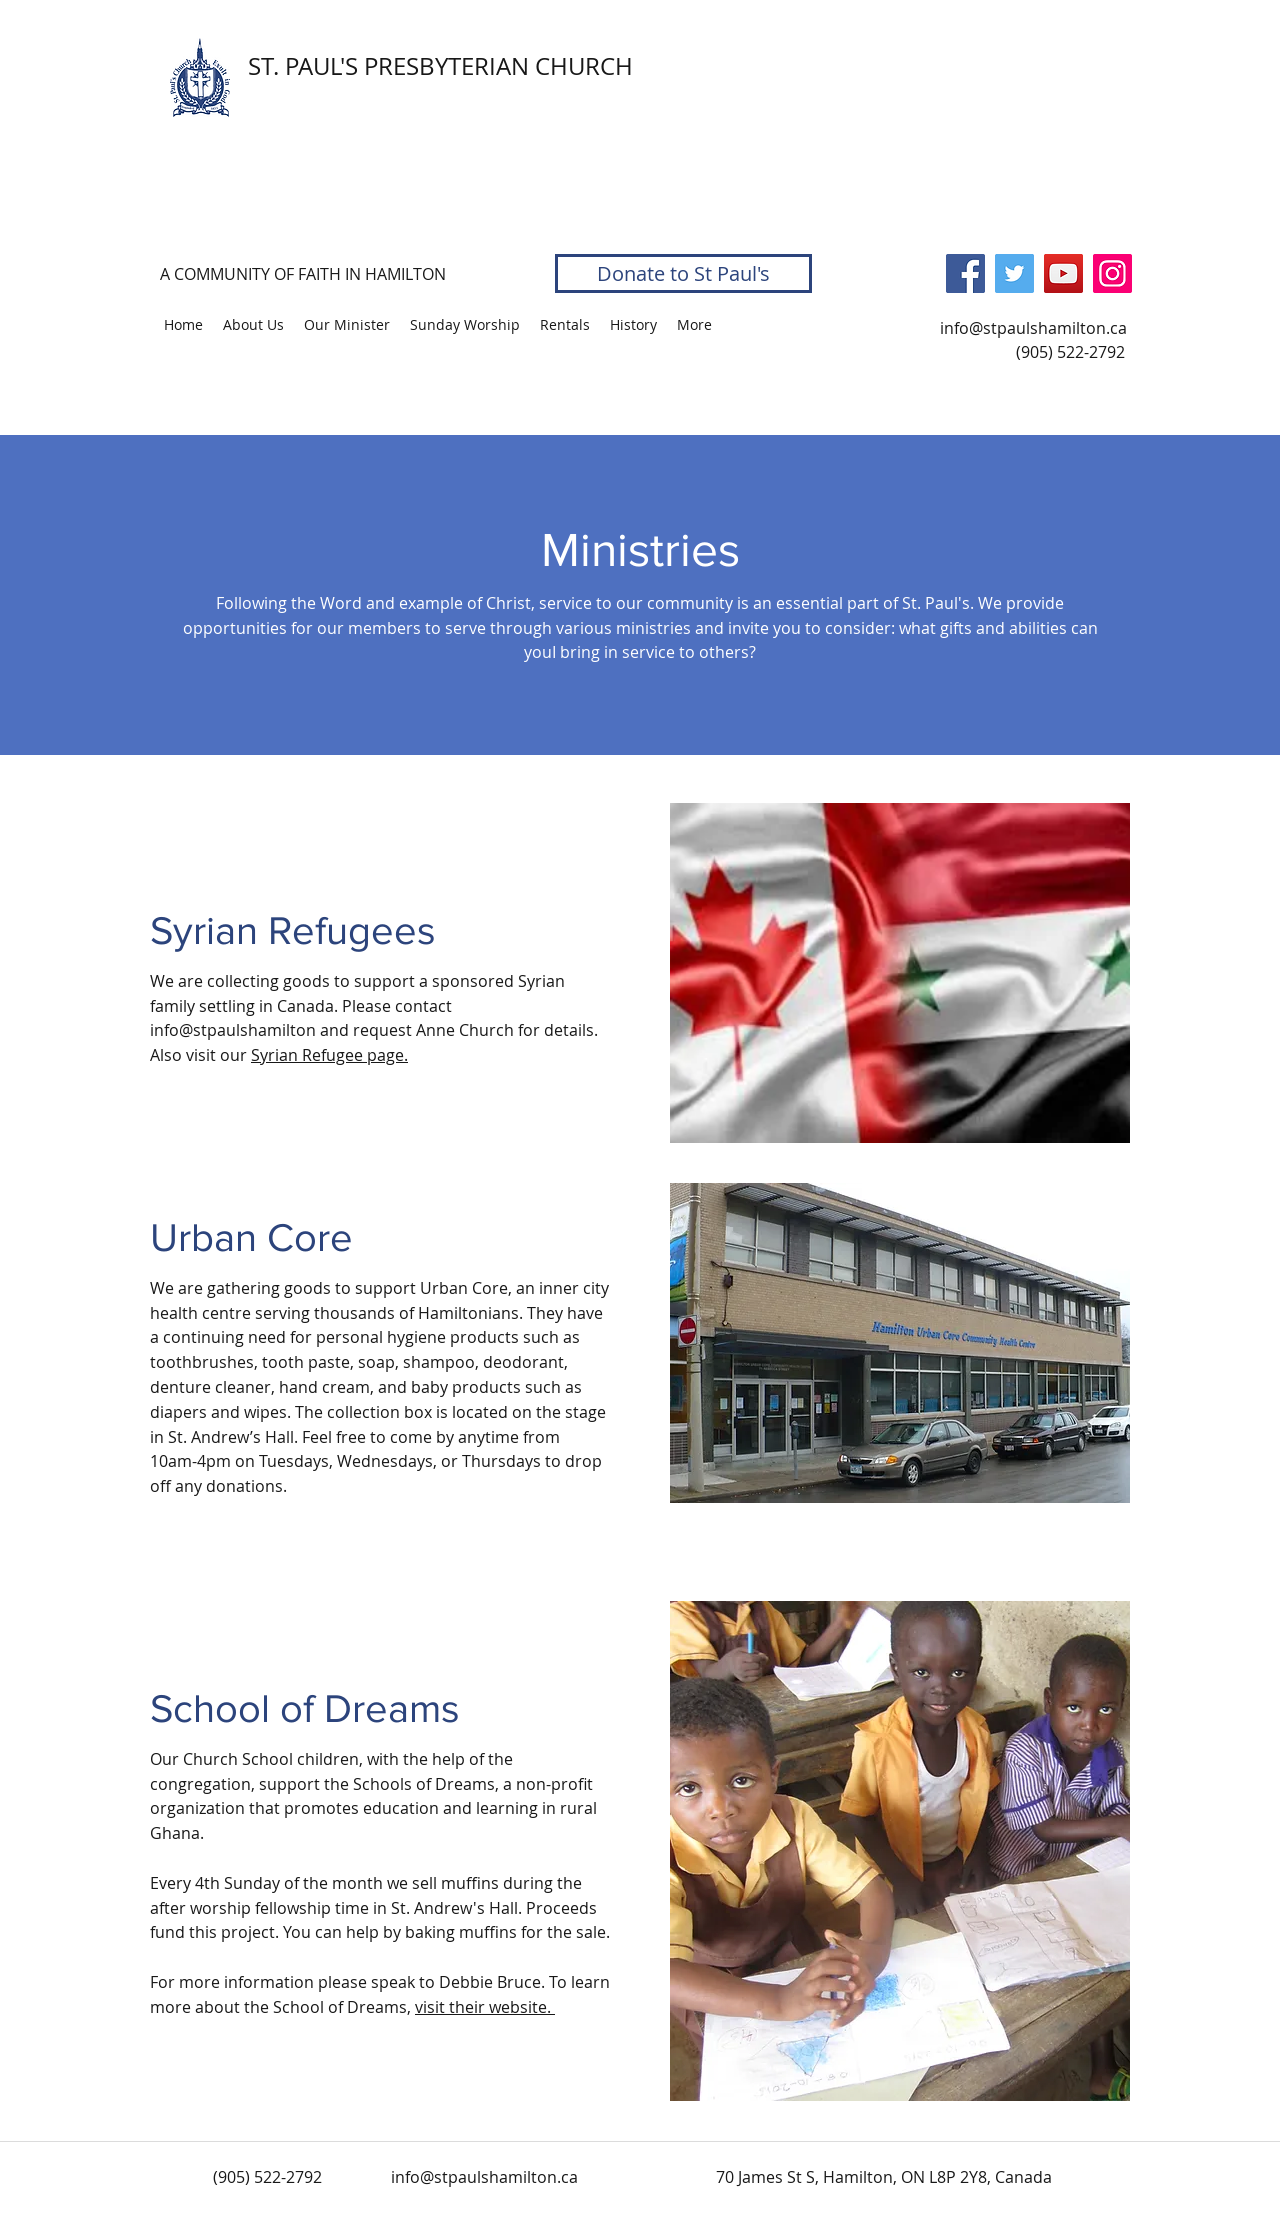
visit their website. (485, 2007)
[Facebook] (965, 273)
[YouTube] (1063, 273)
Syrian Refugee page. (329, 1055)
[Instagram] (1112, 273)
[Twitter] (1014, 273)
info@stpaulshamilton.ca (1033, 328)
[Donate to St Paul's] (683, 273)
